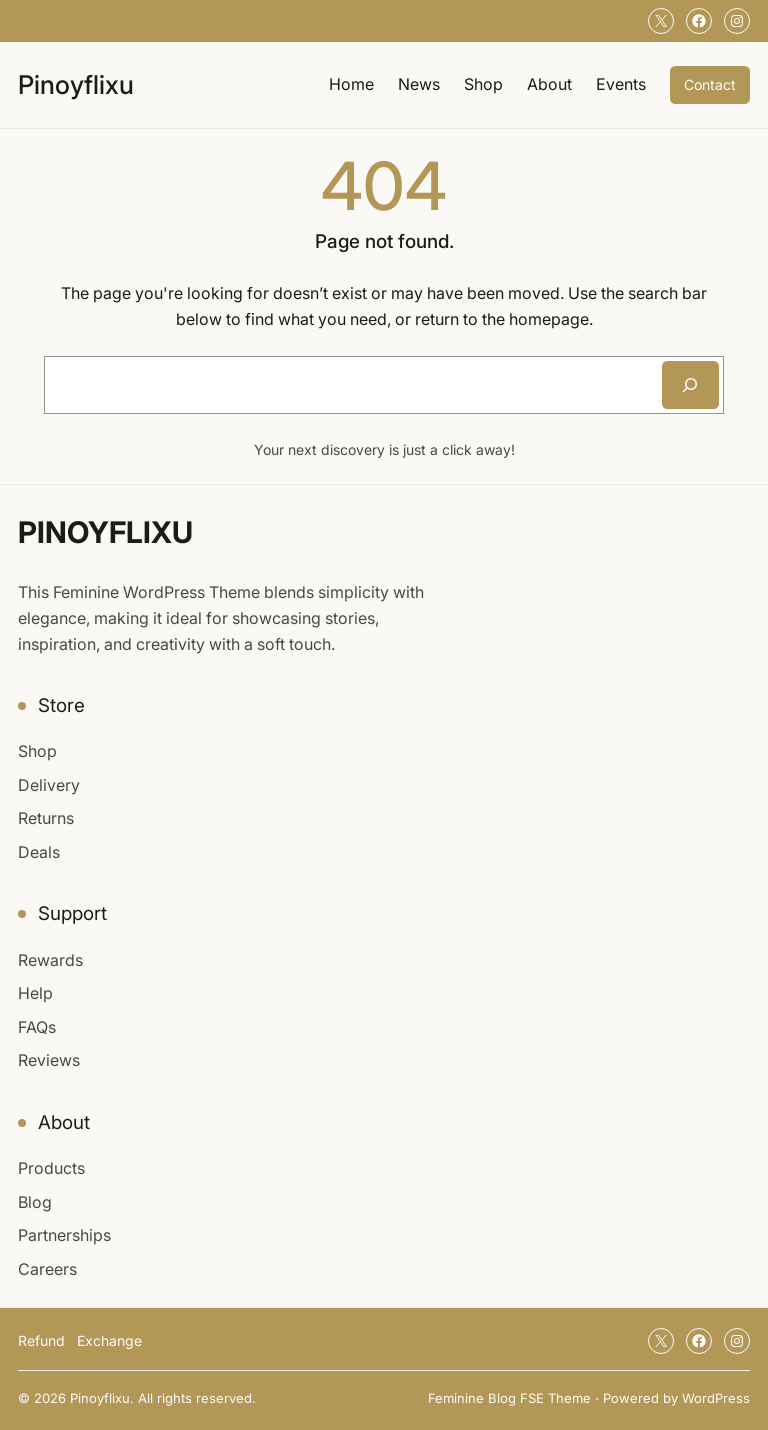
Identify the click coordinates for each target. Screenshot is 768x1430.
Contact (710, 84)
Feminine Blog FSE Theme (509, 1398)
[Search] (690, 385)
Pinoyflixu (76, 84)
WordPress (716, 1398)
